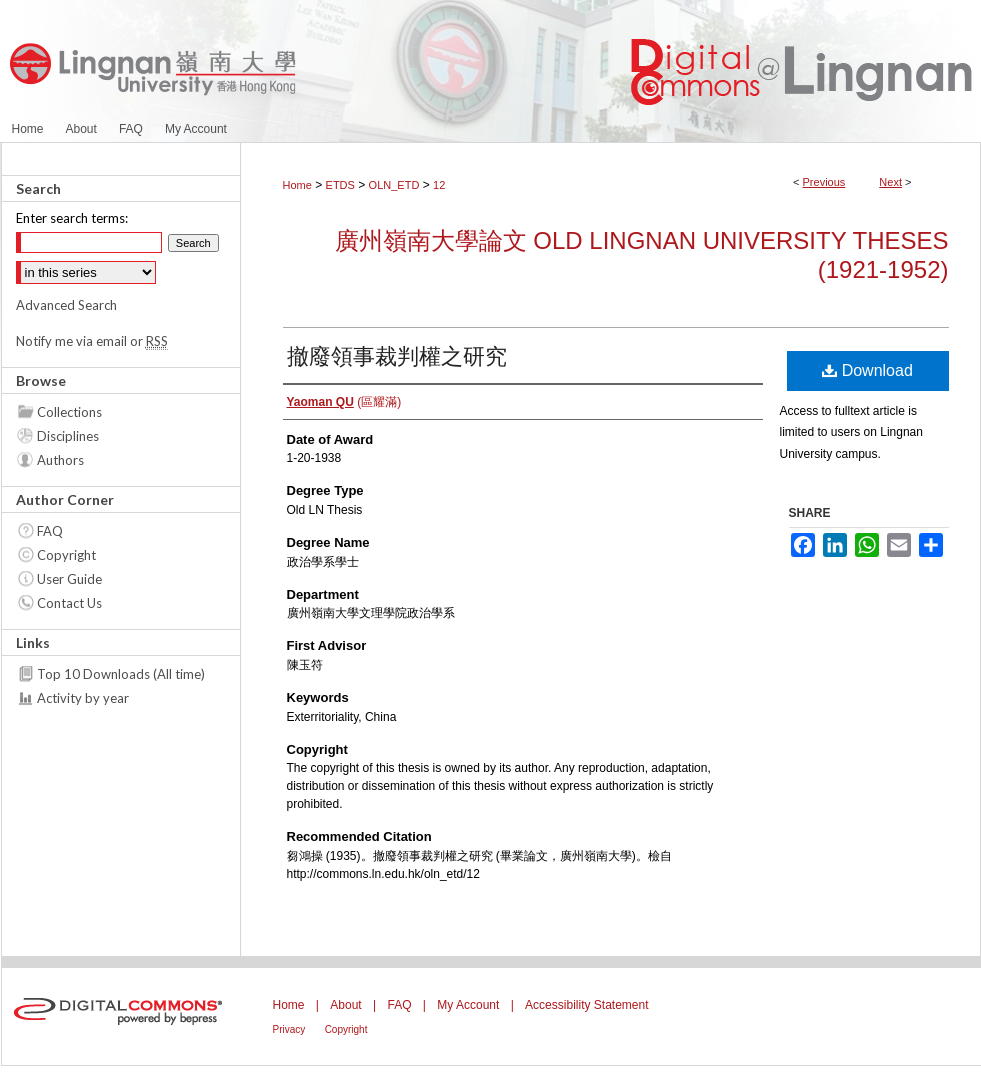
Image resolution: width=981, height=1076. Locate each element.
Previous (824, 182)
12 (439, 185)
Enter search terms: (72, 218)
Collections (69, 412)
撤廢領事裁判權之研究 (397, 356)
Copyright (66, 555)
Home (297, 185)
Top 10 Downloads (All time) (121, 674)
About (345, 1005)
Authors (60, 460)
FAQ (50, 531)
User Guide (69, 579)
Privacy (289, 1029)
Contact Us (69, 603)
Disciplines (68, 436)
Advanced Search (66, 305)
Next (890, 182)
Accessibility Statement (586, 1005)
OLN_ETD (394, 185)
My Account (468, 1005)
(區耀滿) (344, 402)
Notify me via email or (92, 341)
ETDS (340, 185)
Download (867, 370)
